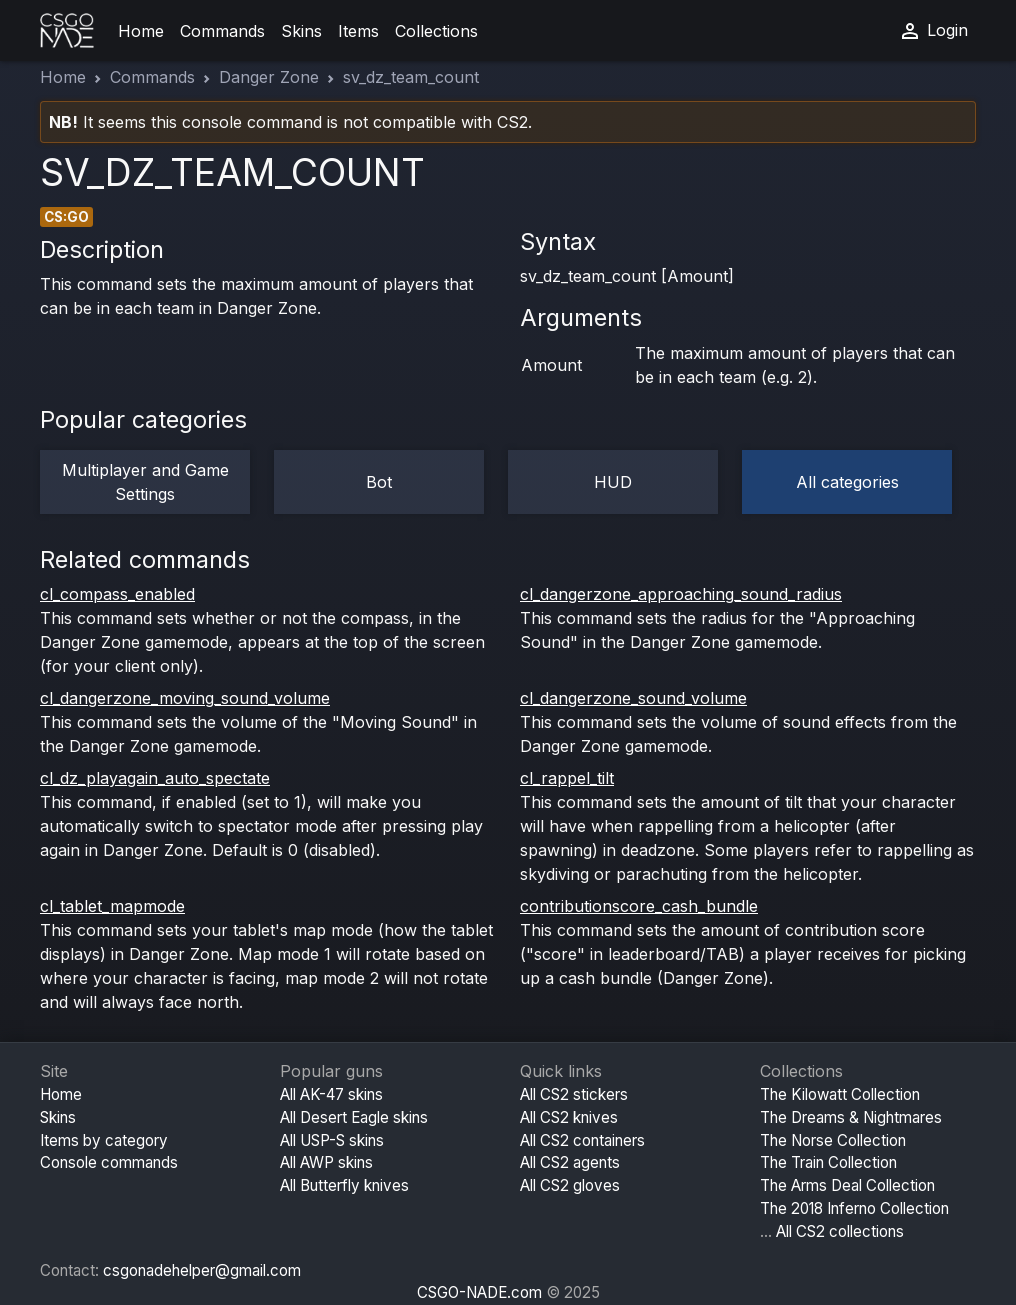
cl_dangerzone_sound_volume (633, 698)
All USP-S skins (332, 1140)
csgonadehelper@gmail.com (202, 1270)
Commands (222, 31)
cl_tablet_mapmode (112, 906)
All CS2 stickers (574, 1094)
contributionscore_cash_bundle (639, 906)
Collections (436, 31)
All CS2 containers (582, 1140)
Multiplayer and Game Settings (145, 482)
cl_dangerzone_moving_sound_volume (185, 698)
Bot (379, 482)
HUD (613, 482)
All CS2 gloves (570, 1185)
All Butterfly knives (344, 1185)
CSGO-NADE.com (479, 1292)
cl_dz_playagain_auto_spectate (155, 778)
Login (933, 31)
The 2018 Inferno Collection (854, 1208)
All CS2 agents (570, 1162)
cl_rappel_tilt (567, 778)
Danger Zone (269, 77)
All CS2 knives (569, 1117)
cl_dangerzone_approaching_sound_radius (681, 594)
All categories (847, 482)
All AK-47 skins (331, 1094)
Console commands (109, 1162)
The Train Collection (828, 1162)
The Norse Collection (833, 1140)
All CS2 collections (840, 1231)
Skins (301, 31)
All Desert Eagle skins (354, 1117)
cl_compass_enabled (117, 594)
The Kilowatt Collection (840, 1094)
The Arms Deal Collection (847, 1185)
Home (141, 31)
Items (358, 31)
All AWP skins (326, 1162)
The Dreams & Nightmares (851, 1117)
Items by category (104, 1140)
